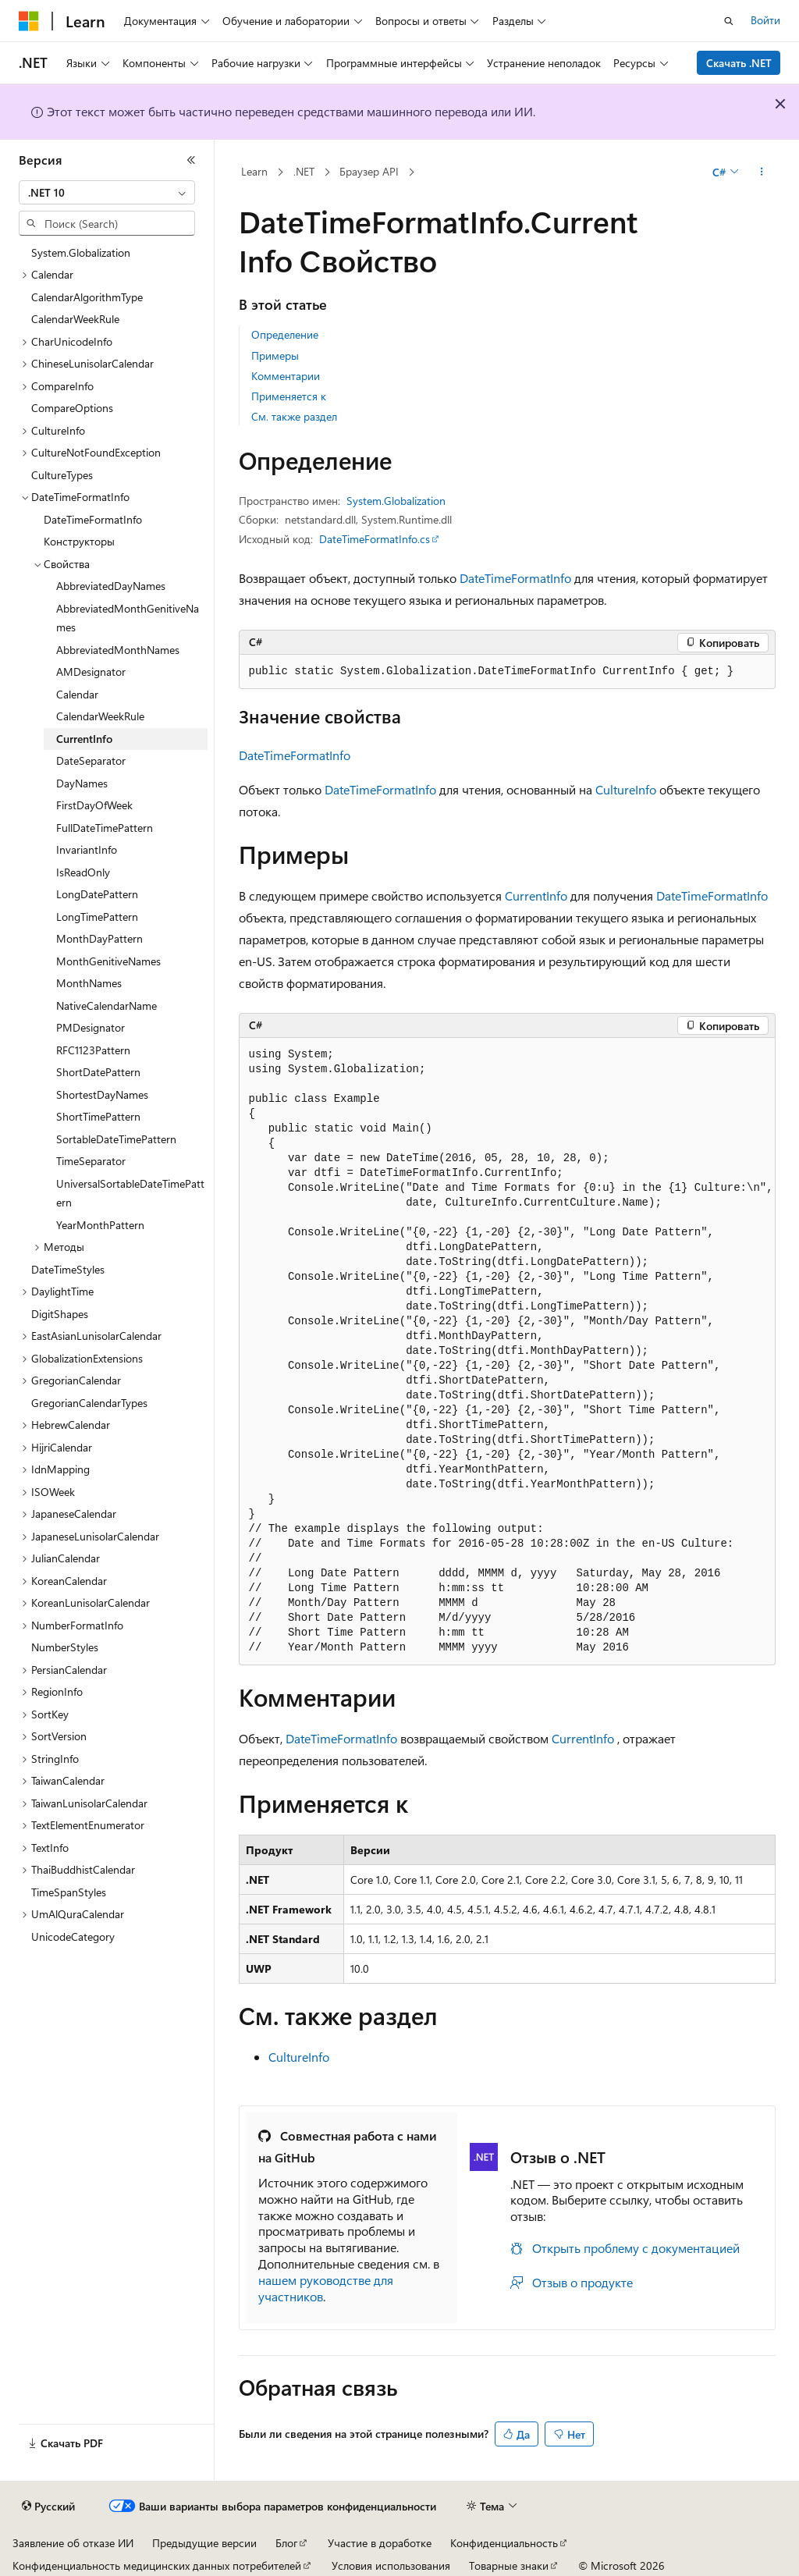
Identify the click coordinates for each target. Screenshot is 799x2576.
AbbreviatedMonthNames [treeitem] (117, 649)
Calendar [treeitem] (77, 694)
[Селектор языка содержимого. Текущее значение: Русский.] (48, 2506)
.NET (303, 171)
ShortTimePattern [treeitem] (98, 1116)
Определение (284, 334)
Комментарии (285, 375)
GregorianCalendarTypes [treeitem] (89, 1402)
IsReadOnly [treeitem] (83, 872)
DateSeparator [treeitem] (91, 760)
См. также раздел (294, 416)
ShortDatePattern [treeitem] (98, 1071)
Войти (765, 19)
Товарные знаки (509, 2565)
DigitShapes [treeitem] (59, 1313)
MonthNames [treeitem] (89, 982)
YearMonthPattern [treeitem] (100, 1224)
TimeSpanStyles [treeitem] (68, 1892)
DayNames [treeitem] (82, 783)
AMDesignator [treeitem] (91, 671)
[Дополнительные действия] (761, 172)
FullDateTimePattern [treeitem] (104, 827)
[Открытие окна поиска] (728, 21)
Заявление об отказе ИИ (72, 2542)
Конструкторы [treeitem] (79, 541)
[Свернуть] (191, 160)
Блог (286, 2542)
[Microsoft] (29, 21)
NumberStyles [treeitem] (64, 1647)
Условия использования (391, 2565)
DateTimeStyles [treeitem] (68, 1269)
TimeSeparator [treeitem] (91, 1160)
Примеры (275, 355)
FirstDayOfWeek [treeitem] (94, 805)
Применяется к (288, 396)
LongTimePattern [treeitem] (97, 916)
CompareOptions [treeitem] (72, 407)
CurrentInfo (536, 895)
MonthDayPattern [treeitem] (99, 938)
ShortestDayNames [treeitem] (102, 1094)
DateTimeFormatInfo (515, 578)
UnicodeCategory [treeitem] (73, 1936)
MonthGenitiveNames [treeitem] (108, 961)
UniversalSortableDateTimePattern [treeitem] (130, 1193)
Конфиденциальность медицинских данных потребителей (156, 2565)
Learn (254, 171)
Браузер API (369, 171)
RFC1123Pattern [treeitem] (93, 1050)
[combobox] (107, 192)
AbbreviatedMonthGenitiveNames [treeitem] (127, 618)
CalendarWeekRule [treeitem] (75, 318)
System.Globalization (396, 500)
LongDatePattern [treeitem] (97, 893)
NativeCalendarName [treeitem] (106, 1005)
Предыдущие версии (204, 2542)
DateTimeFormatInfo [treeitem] (93, 519)
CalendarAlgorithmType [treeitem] (87, 297)
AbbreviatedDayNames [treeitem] (110, 585)
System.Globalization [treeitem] (80, 252)
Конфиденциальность (504, 2542)
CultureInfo (625, 789)
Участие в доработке (379, 2542)
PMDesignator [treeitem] (90, 1027)
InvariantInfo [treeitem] (86, 849)
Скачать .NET (739, 62)
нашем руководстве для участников (325, 2288)
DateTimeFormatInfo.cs (374, 538)
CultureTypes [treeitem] (62, 474)
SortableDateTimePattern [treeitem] (116, 1139)
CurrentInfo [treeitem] (84, 738)
